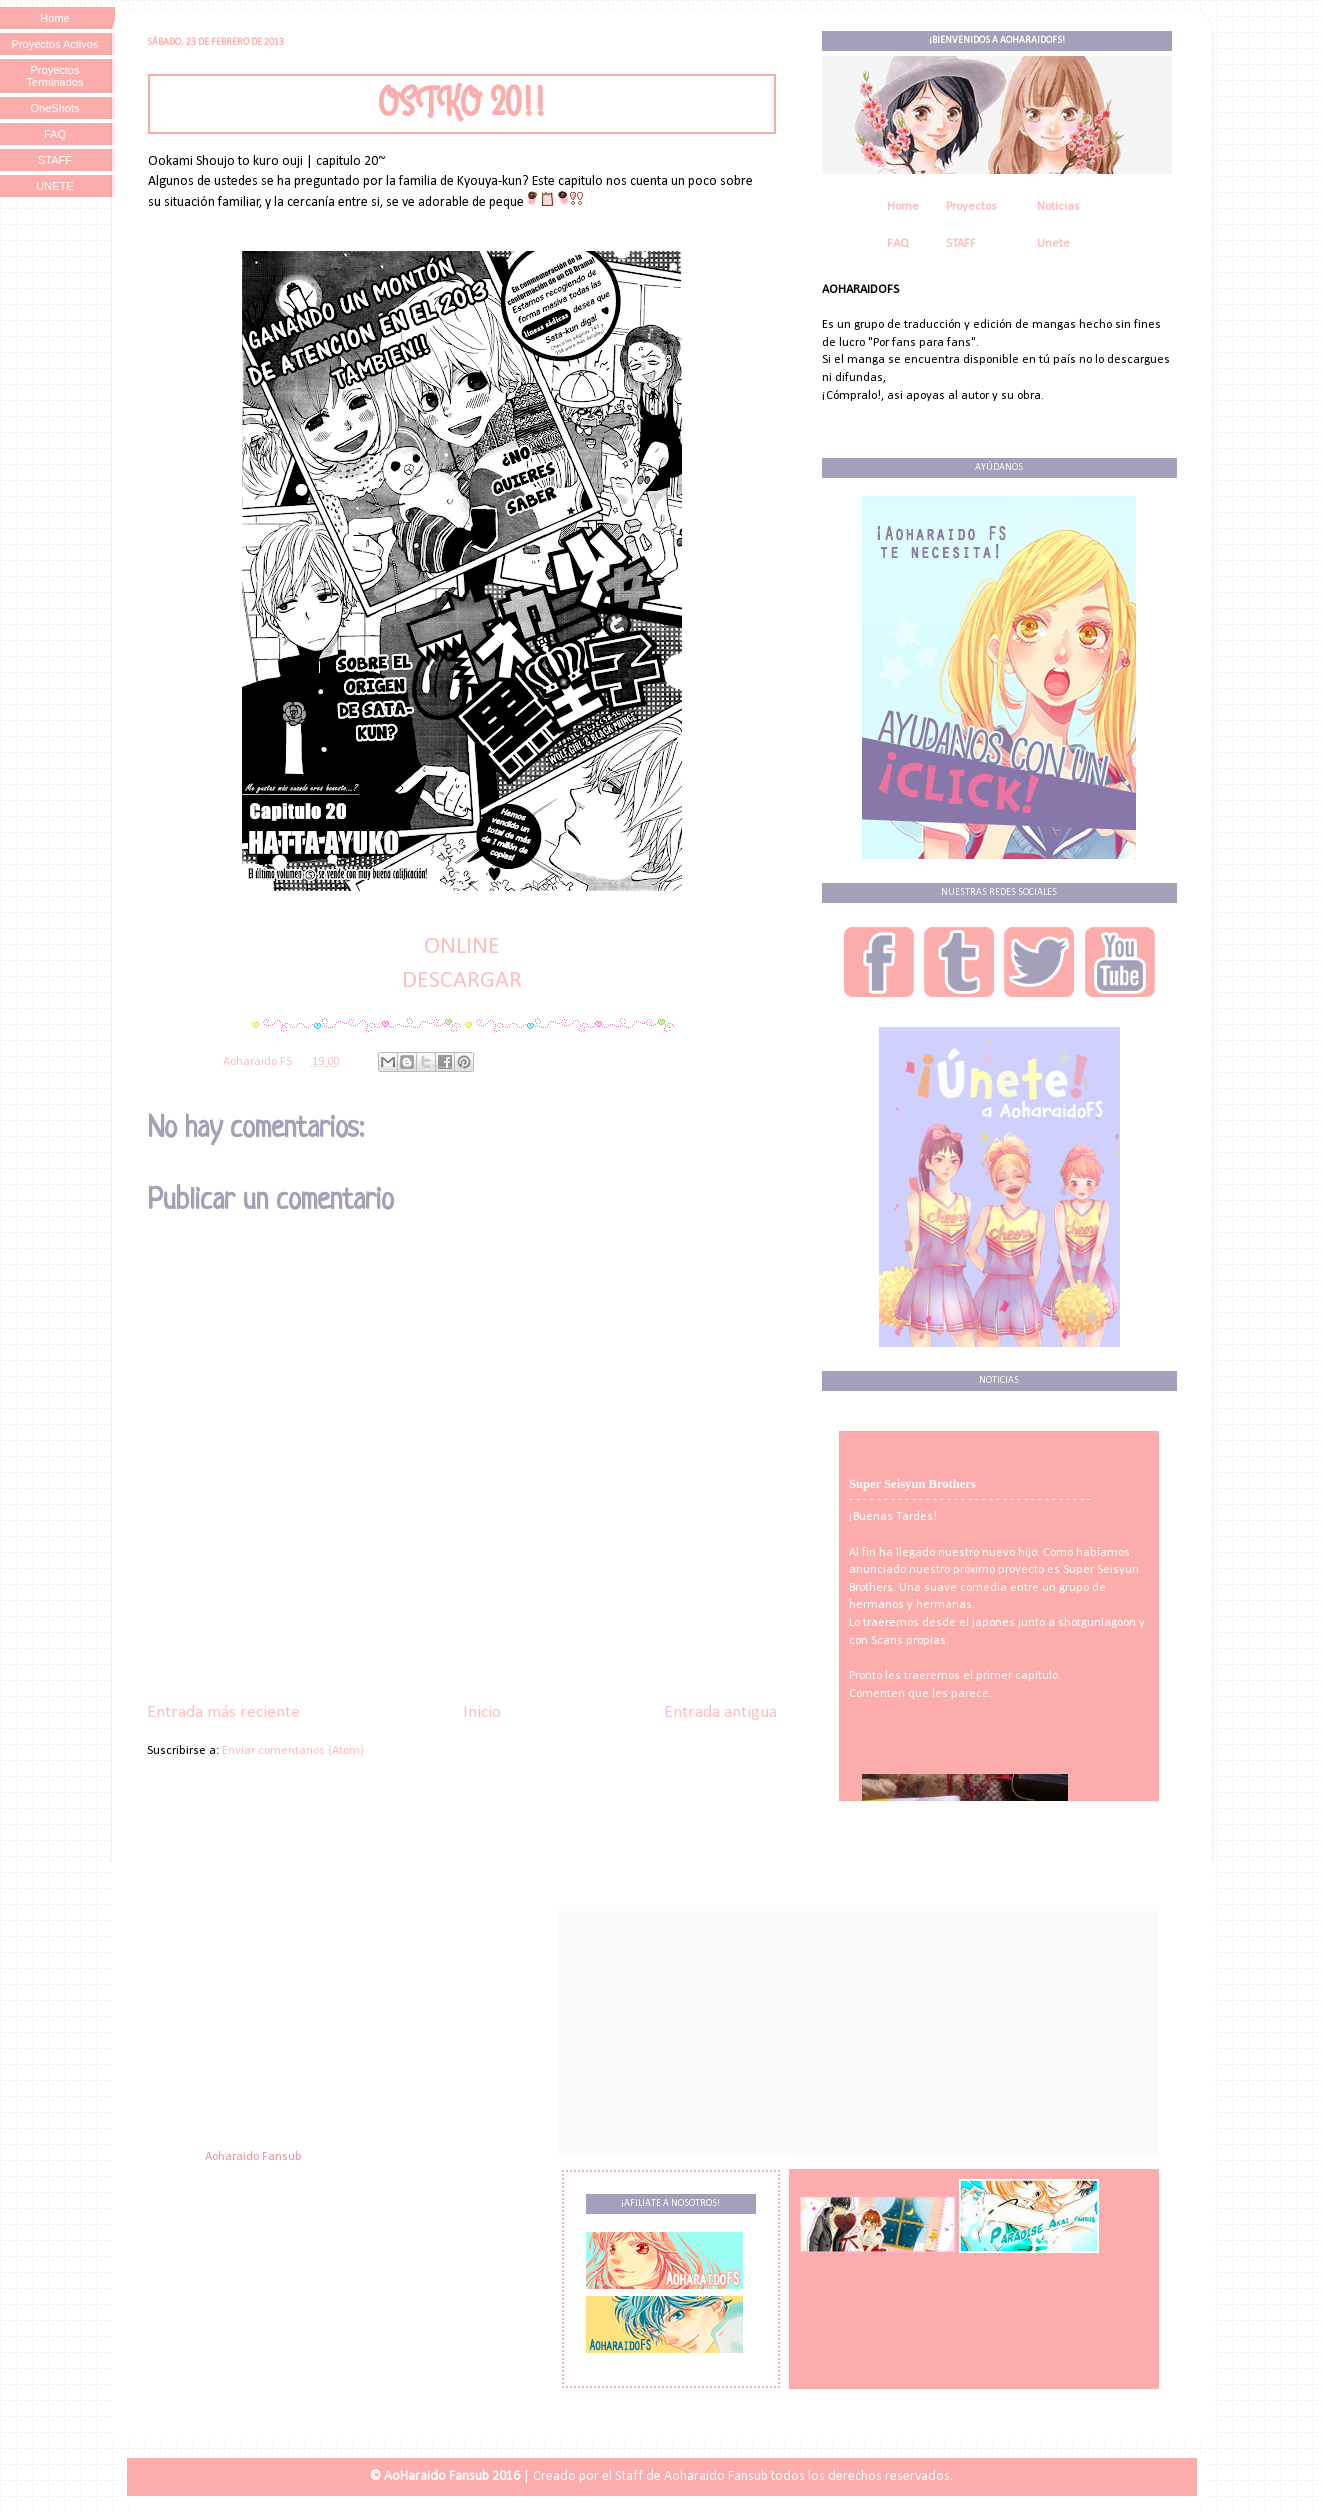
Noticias (1058, 207)
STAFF (961, 244)
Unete (1053, 244)
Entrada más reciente (223, 1712)
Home (903, 207)
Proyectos (971, 207)
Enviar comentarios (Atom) (293, 1751)
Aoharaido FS (259, 1062)
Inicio (482, 1712)
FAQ (898, 244)
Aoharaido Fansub (253, 2157)
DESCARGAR (462, 981)
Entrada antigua (720, 1712)
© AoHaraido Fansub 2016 (445, 2476)
